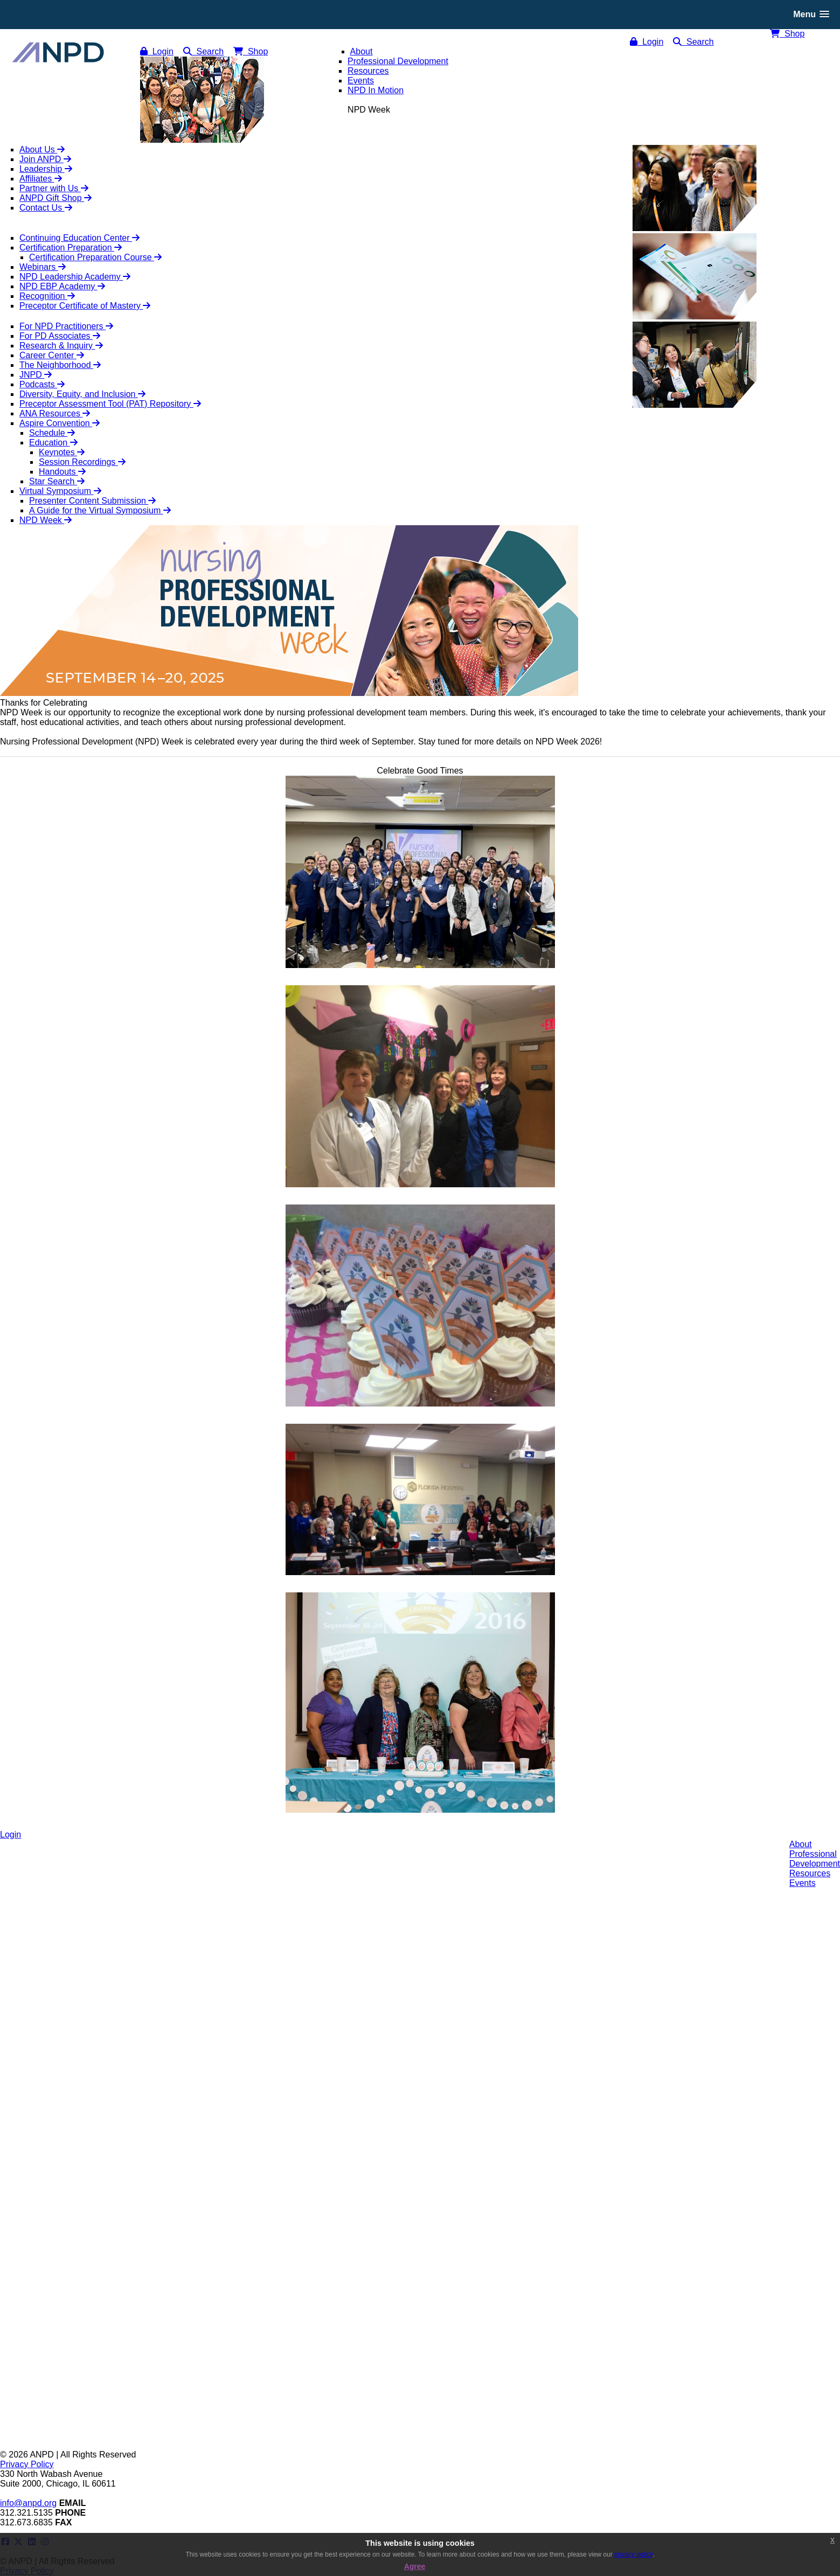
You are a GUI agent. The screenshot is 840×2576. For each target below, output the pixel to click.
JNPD (35, 374)
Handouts (62, 471)
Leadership (45, 168)
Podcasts (42, 384)
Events (802, 1883)
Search (693, 41)
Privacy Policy (27, 2464)
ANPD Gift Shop (55, 198)
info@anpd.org (28, 2503)
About (800, 1844)
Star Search (57, 481)
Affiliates (40, 178)
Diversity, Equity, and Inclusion (82, 394)
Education (53, 442)
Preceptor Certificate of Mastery (84, 305)
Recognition (47, 296)
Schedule (52, 432)
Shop (787, 33)
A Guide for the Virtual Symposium (100, 510)
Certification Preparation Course (95, 257)
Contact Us (45, 207)
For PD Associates (59, 335)
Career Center (51, 355)
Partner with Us (53, 188)
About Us (42, 149)
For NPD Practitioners (66, 326)
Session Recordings (82, 462)
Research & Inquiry (61, 345)
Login (646, 41)
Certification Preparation (70, 247)
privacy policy (633, 2554)
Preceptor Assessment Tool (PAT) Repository (110, 403)
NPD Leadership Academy (74, 276)
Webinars (42, 266)
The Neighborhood (60, 365)
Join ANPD (45, 159)
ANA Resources (54, 413)
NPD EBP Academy (62, 286)
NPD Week (45, 520)
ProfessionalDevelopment (814, 1858)
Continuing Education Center (79, 237)
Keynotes (62, 452)
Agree (415, 2566)
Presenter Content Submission (92, 500)
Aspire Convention (59, 423)
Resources (809, 1873)
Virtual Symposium (60, 491)
